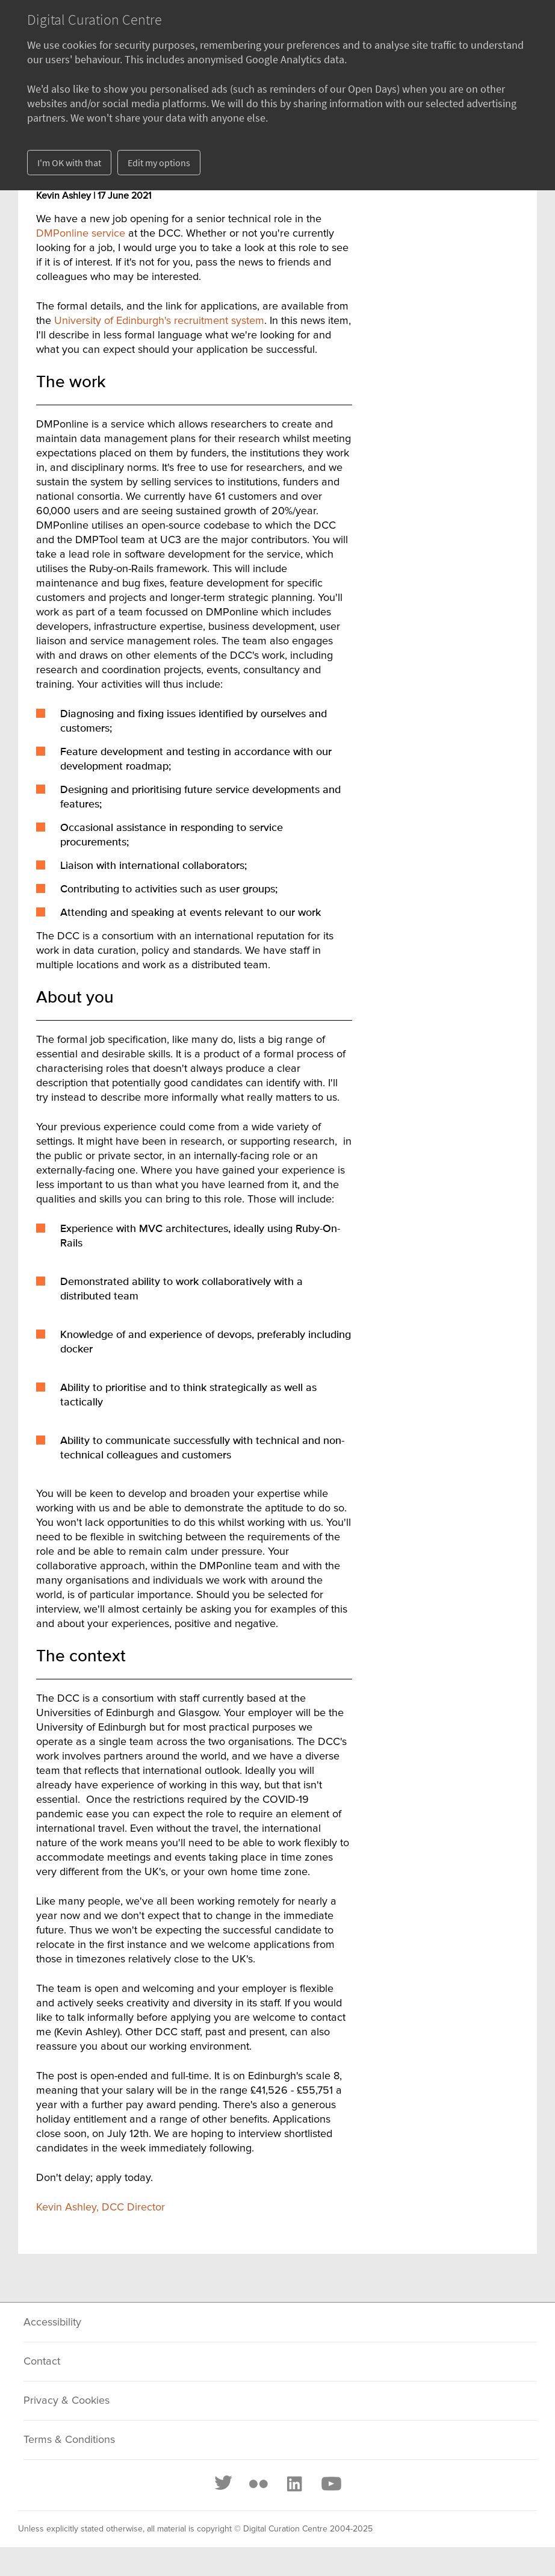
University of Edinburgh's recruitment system (159, 321)
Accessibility (52, 2322)
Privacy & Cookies (66, 2400)
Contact (41, 2361)
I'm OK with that (69, 163)
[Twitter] (224, 2484)
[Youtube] (330, 2484)
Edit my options (159, 163)
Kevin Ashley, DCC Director (100, 2207)
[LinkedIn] (294, 2484)
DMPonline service (80, 233)
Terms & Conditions (69, 2439)
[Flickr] (258, 2484)
